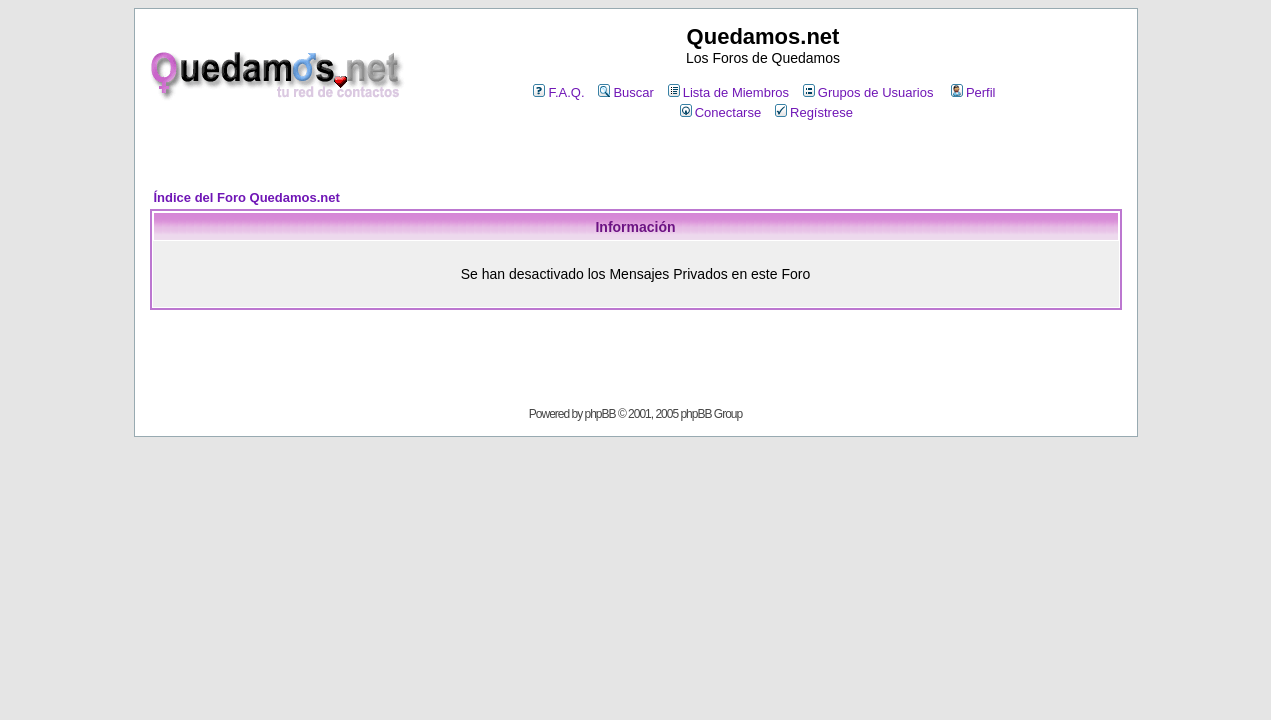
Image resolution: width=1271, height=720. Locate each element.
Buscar (625, 92)
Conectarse (720, 112)
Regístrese (814, 112)
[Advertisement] (636, 156)
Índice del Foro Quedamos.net (247, 197)
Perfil (973, 92)
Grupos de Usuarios (868, 92)
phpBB (600, 414)
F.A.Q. (558, 92)
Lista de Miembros (728, 92)
